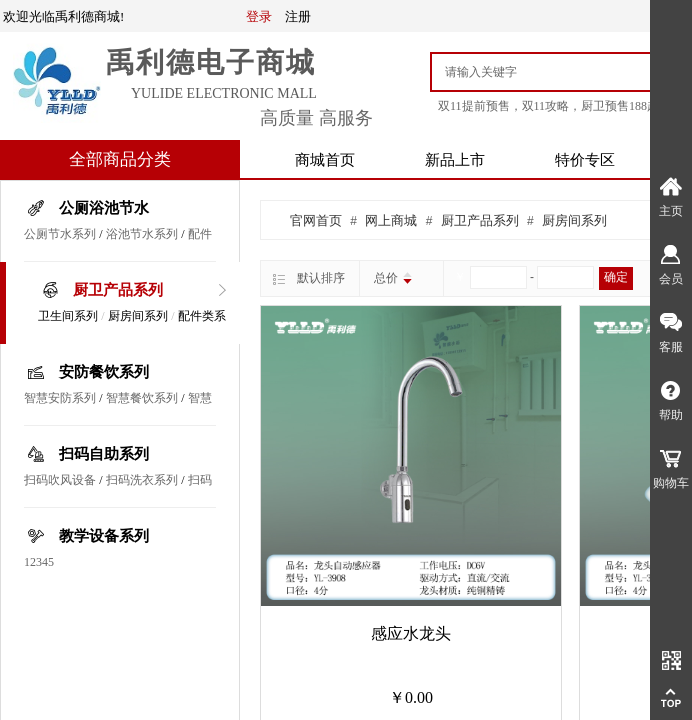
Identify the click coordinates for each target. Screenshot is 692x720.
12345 (39, 562)
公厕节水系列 (60, 234)
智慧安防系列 (60, 398)
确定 (616, 277)
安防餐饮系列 (104, 372)
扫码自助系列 (104, 454)
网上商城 (391, 220)
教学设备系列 (104, 536)
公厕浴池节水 (104, 208)
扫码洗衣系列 (142, 480)
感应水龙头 (411, 633)
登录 (259, 16)
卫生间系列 (68, 316)
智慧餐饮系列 (142, 398)
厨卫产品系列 (118, 290)
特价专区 (585, 160)
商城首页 (325, 160)
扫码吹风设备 (60, 480)
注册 (298, 16)
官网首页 (316, 220)
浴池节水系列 (142, 234)
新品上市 (455, 160)
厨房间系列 (138, 316)
